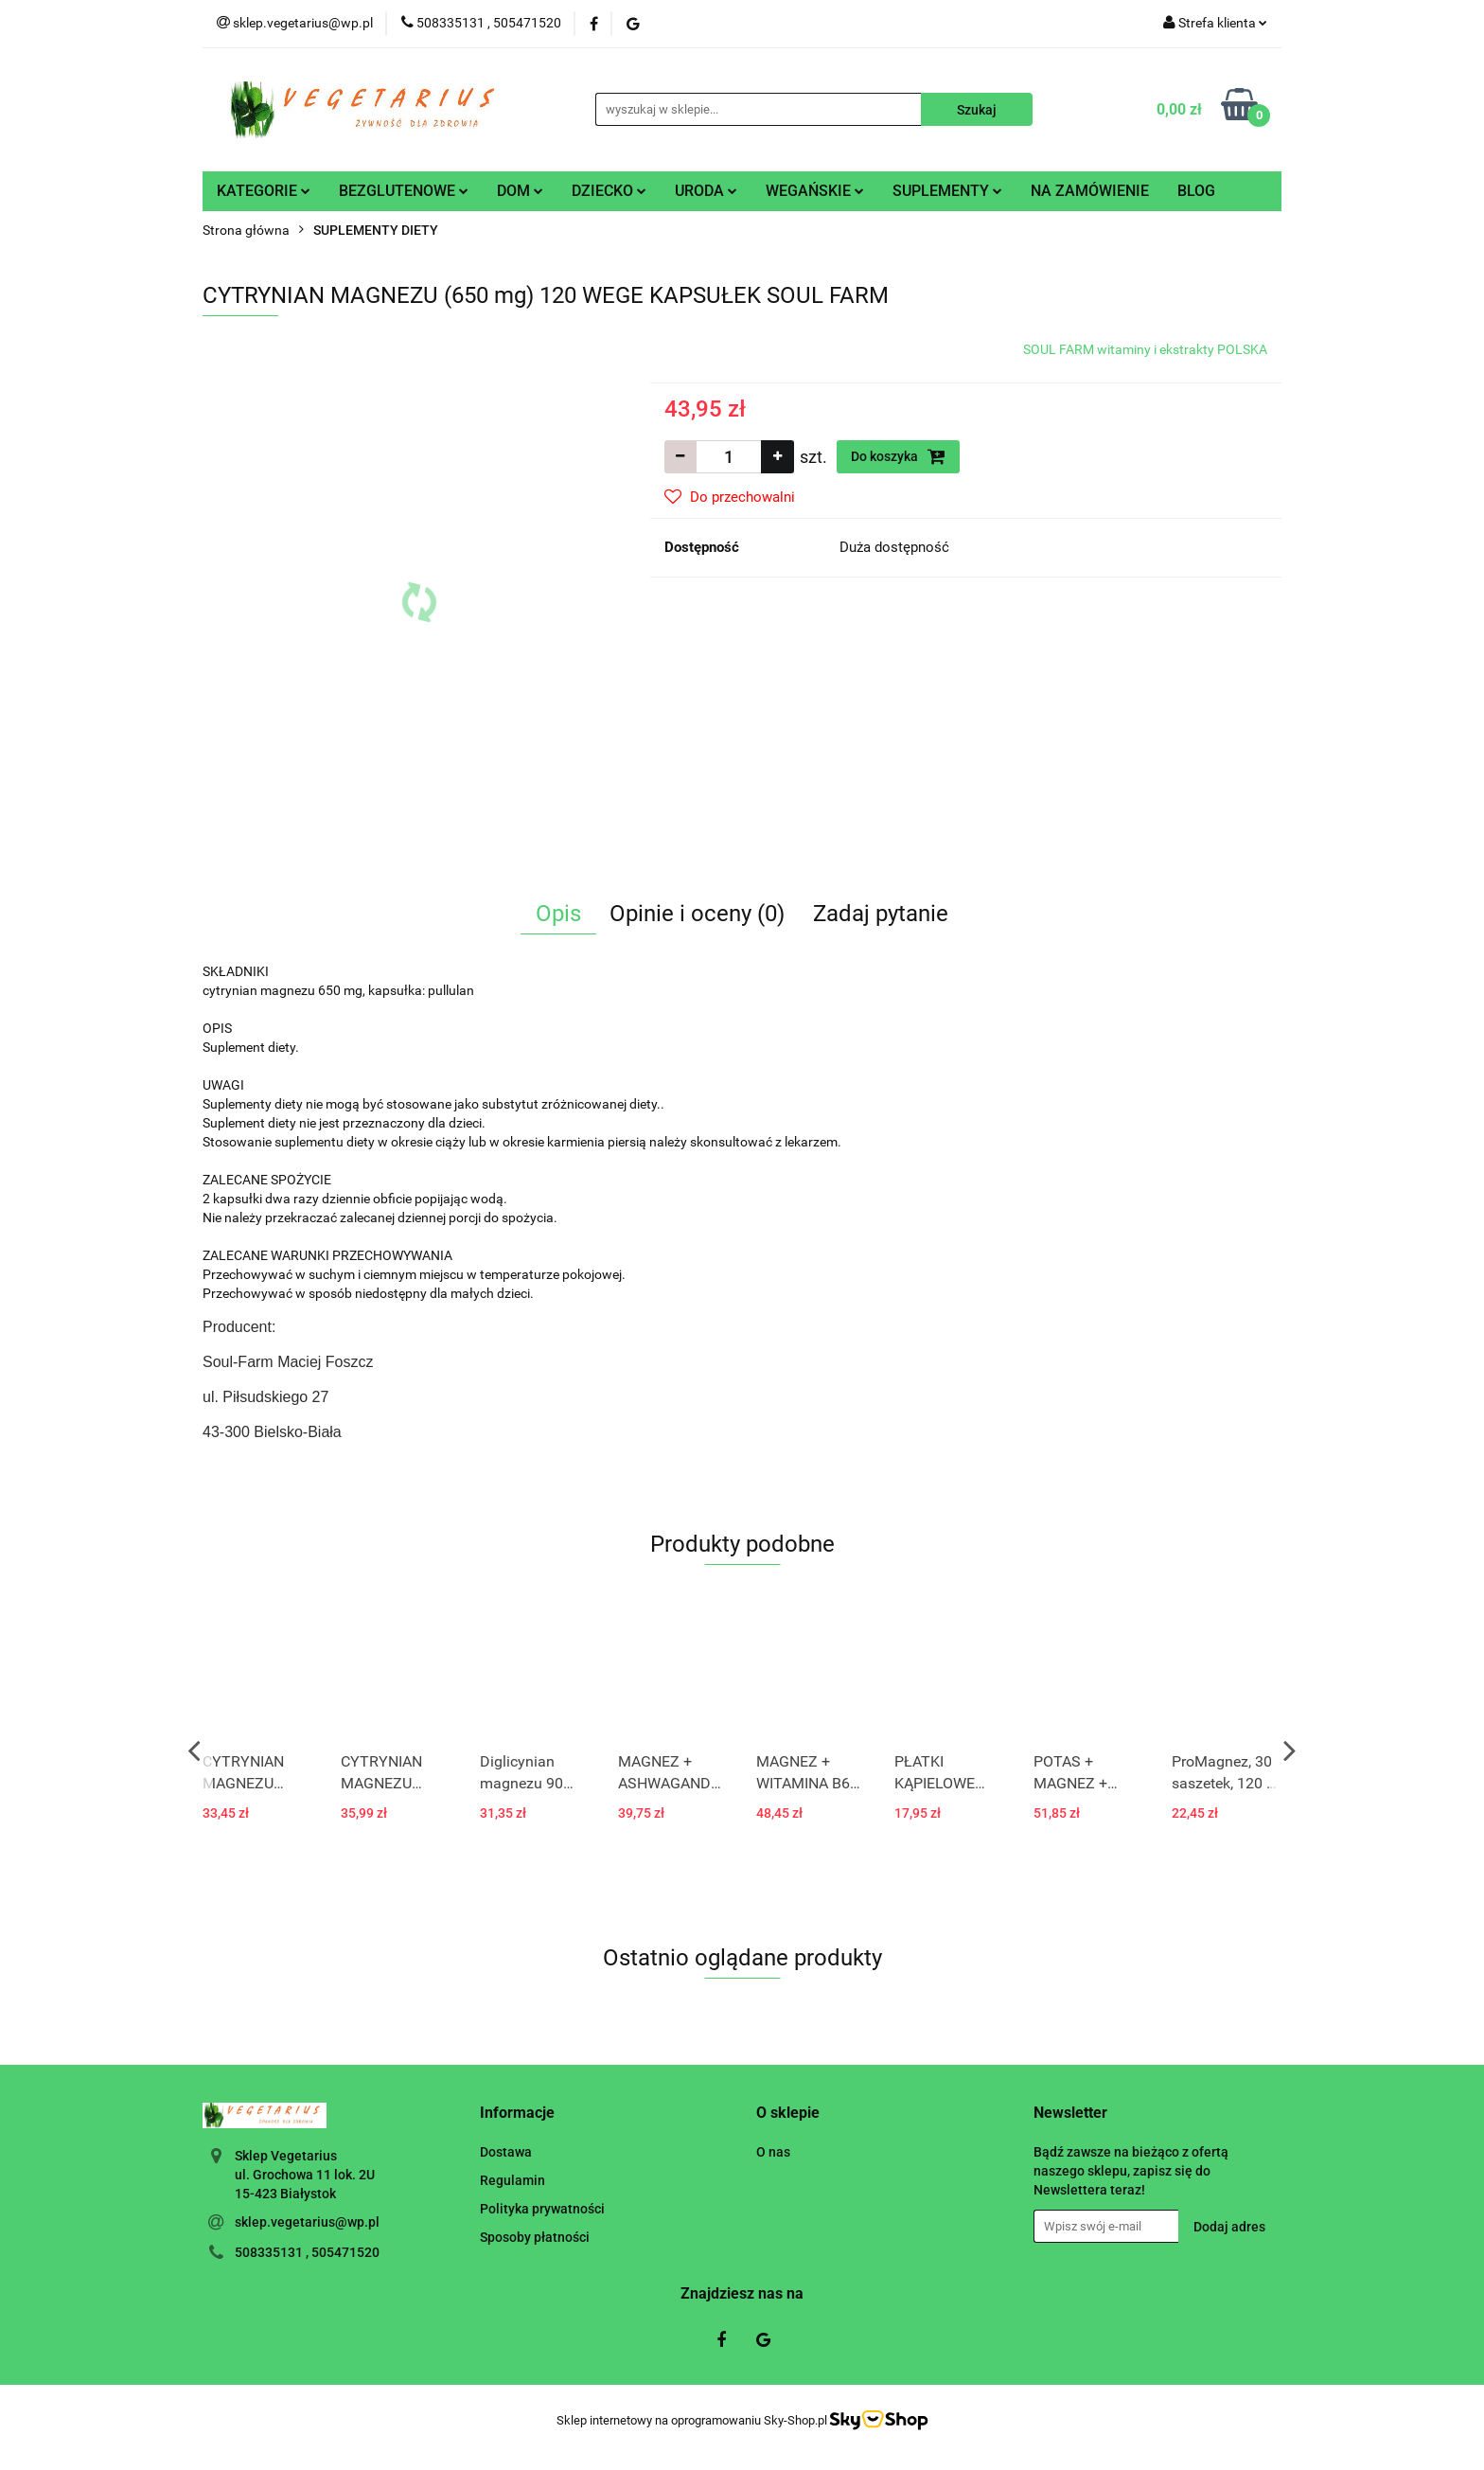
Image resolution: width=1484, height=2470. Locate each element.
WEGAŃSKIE (815, 191)
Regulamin (512, 2180)
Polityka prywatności (542, 2208)
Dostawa (506, 2151)
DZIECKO (609, 191)
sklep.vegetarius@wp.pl (307, 2222)
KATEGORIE (263, 191)
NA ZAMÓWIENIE (1090, 191)
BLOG (1196, 191)
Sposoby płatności (535, 2237)
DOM (520, 191)
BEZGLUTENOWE (403, 191)
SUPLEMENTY (947, 191)
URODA (706, 191)
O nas (773, 2151)
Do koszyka (898, 456)
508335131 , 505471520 (307, 2252)
